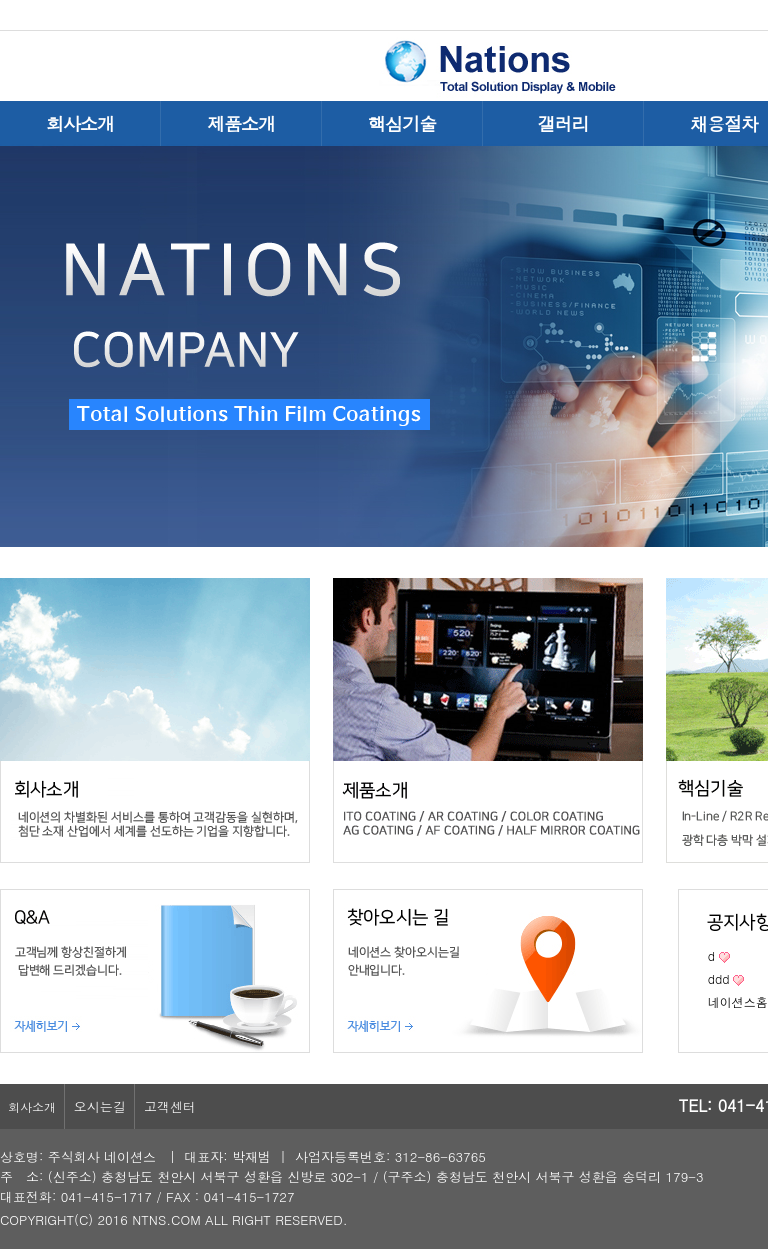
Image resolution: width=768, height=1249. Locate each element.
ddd (719, 978)
